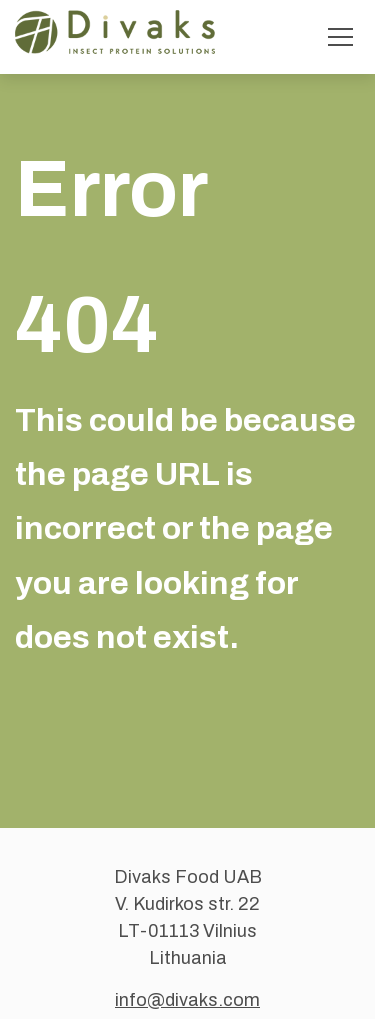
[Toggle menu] (340, 37)
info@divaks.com (187, 1000)
